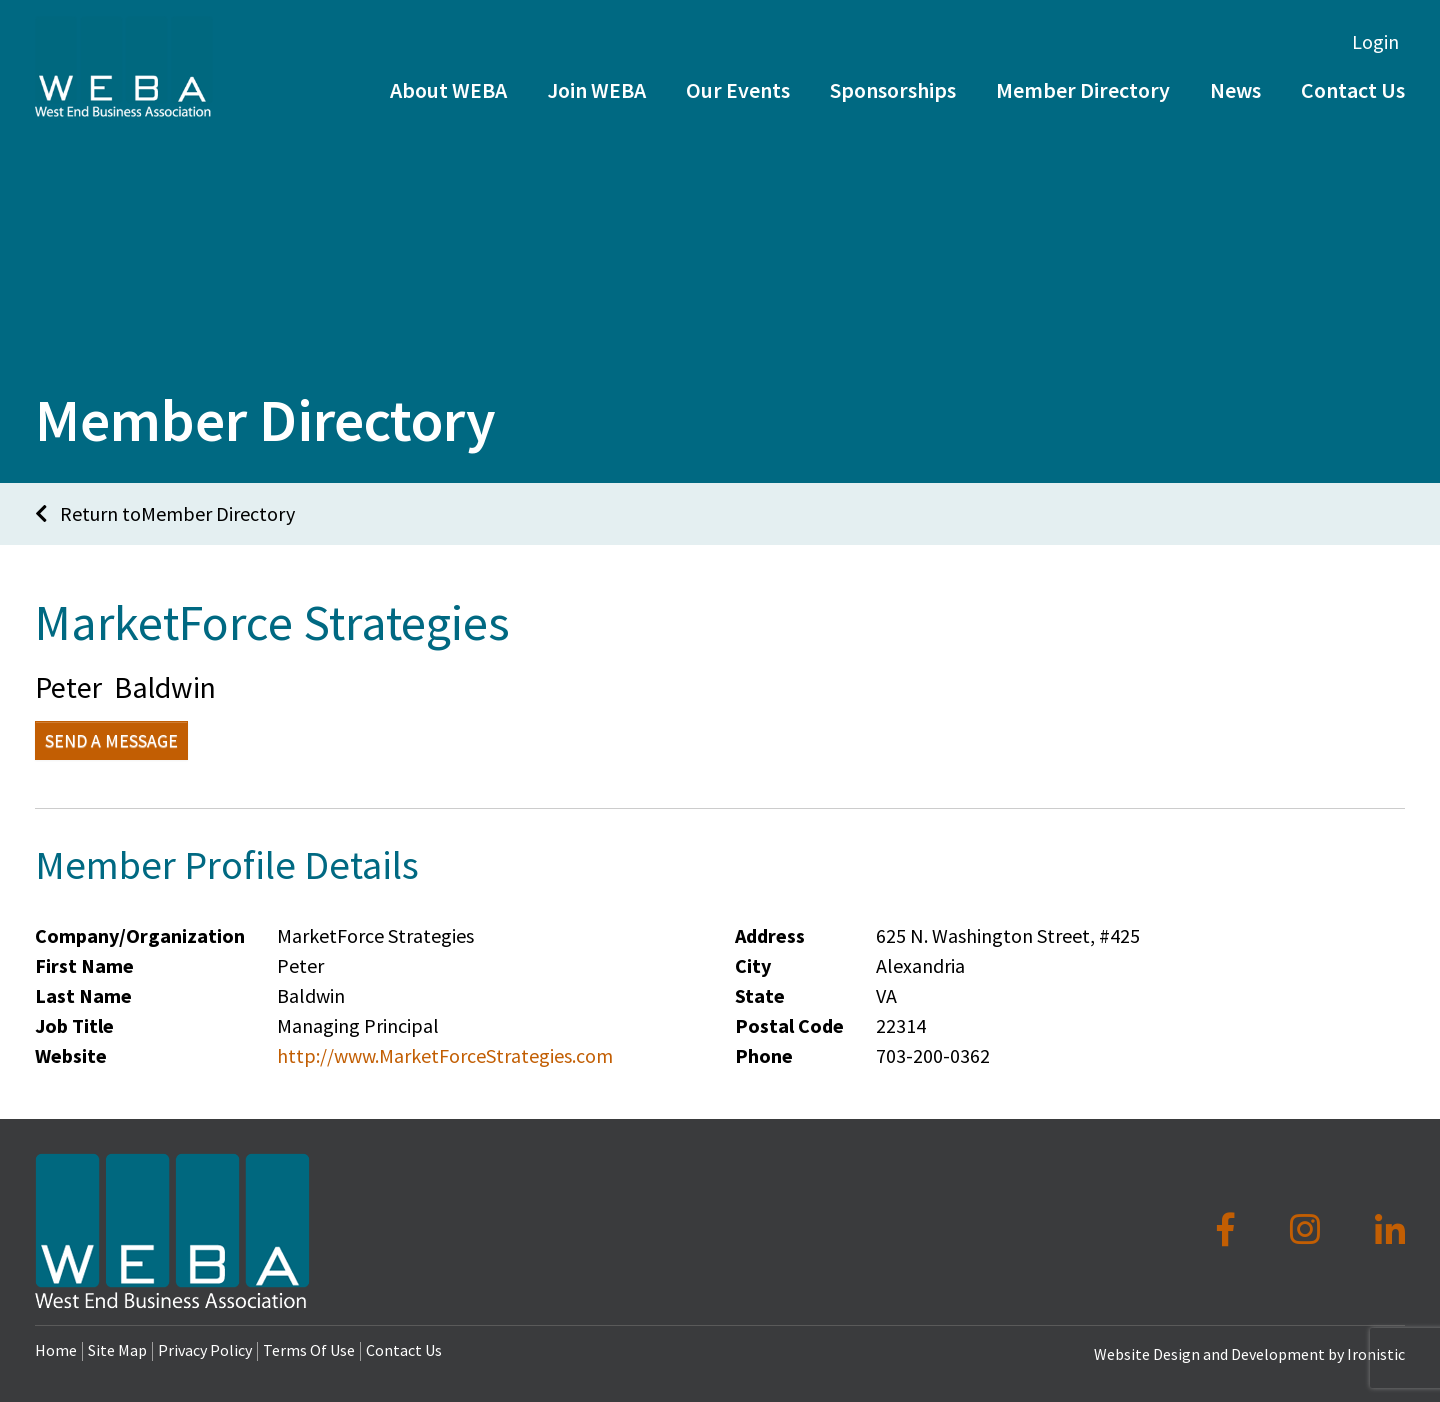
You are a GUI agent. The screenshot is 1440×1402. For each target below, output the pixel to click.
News (1235, 118)
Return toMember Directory (165, 513)
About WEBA (448, 118)
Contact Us (404, 1350)
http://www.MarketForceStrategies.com (445, 1055)
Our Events (738, 118)
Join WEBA (596, 118)
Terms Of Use (309, 1350)
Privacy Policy (205, 1350)
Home (56, 1350)
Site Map (117, 1350)
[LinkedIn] (1390, 1230)
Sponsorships (893, 118)
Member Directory (1083, 118)
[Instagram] (1308, 1230)
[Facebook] (1229, 1230)
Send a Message (111, 740)
